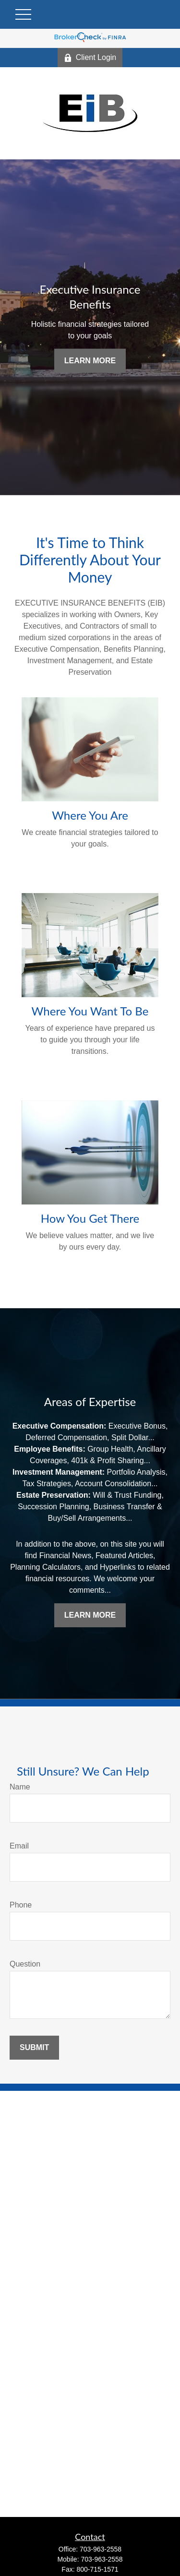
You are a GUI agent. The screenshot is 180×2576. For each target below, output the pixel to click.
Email (19, 1846)
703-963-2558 (100, 2549)
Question (25, 1964)
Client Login (90, 57)
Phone (21, 1905)
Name (20, 1787)
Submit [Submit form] (34, 2047)
